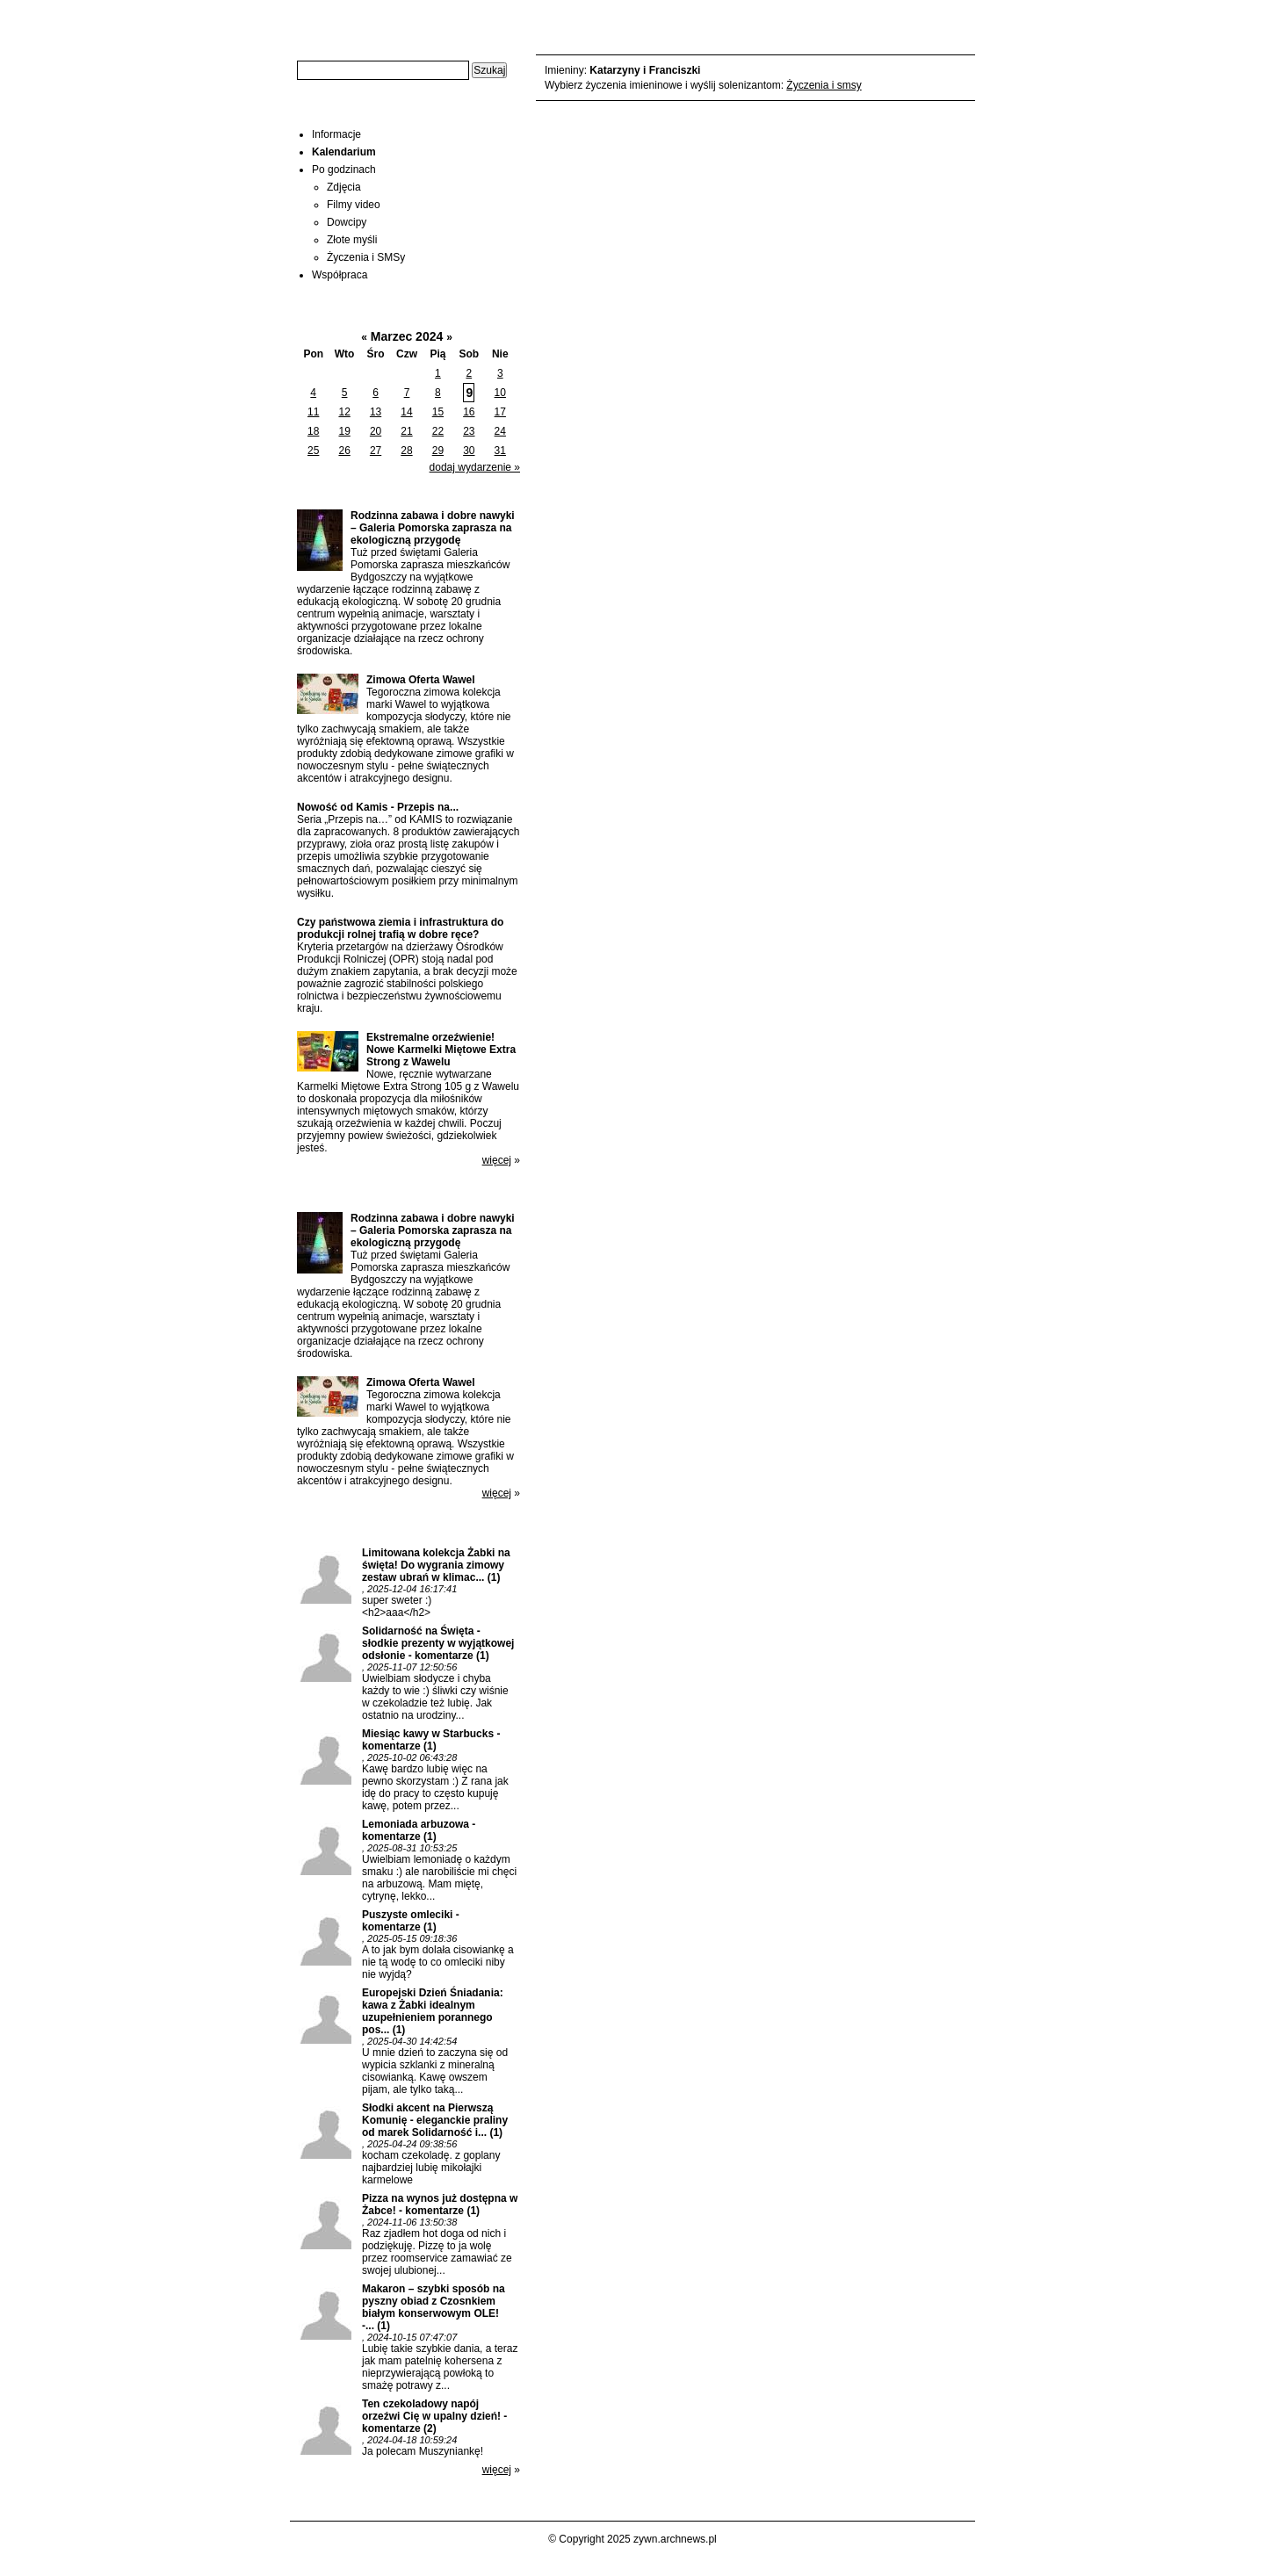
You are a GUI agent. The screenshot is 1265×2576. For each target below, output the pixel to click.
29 (438, 450)
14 (406, 412)
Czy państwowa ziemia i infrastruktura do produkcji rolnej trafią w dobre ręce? (400, 928)
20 (375, 431)
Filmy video (353, 204)
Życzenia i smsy (823, 85)
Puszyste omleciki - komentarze (410, 1921)
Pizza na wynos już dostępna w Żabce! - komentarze (439, 2204)
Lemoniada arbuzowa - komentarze (418, 1830)
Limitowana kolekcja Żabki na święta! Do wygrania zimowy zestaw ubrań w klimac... (436, 1565)
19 (344, 431)
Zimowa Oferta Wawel (420, 680)
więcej (496, 1160)
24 (500, 431)
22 (438, 431)
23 (468, 431)
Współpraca (339, 275)
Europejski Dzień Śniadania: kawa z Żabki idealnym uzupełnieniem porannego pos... (432, 2011)
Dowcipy (346, 222)
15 (438, 412)
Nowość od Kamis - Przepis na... (378, 807)
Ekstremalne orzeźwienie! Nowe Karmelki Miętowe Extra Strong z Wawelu (441, 1049)
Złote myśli (352, 240)
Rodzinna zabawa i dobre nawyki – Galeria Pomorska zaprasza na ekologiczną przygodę (433, 527)
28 (406, 450)
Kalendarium (344, 152)
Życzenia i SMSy (366, 257)
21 (406, 431)
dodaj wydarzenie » (475, 467)
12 (344, 412)
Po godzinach (344, 169)
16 (468, 412)
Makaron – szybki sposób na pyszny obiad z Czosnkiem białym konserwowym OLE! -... (433, 2307)
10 (500, 392)
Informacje (336, 134)
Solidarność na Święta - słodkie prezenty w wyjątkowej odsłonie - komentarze (438, 1643)
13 (375, 412)
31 (500, 450)
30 (468, 450)
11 (313, 412)
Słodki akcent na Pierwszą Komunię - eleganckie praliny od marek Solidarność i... (435, 2120)
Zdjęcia (344, 187)
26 (344, 450)
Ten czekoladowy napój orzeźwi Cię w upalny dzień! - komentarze (434, 2416)
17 (500, 412)
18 (313, 431)
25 (313, 450)
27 (375, 450)
